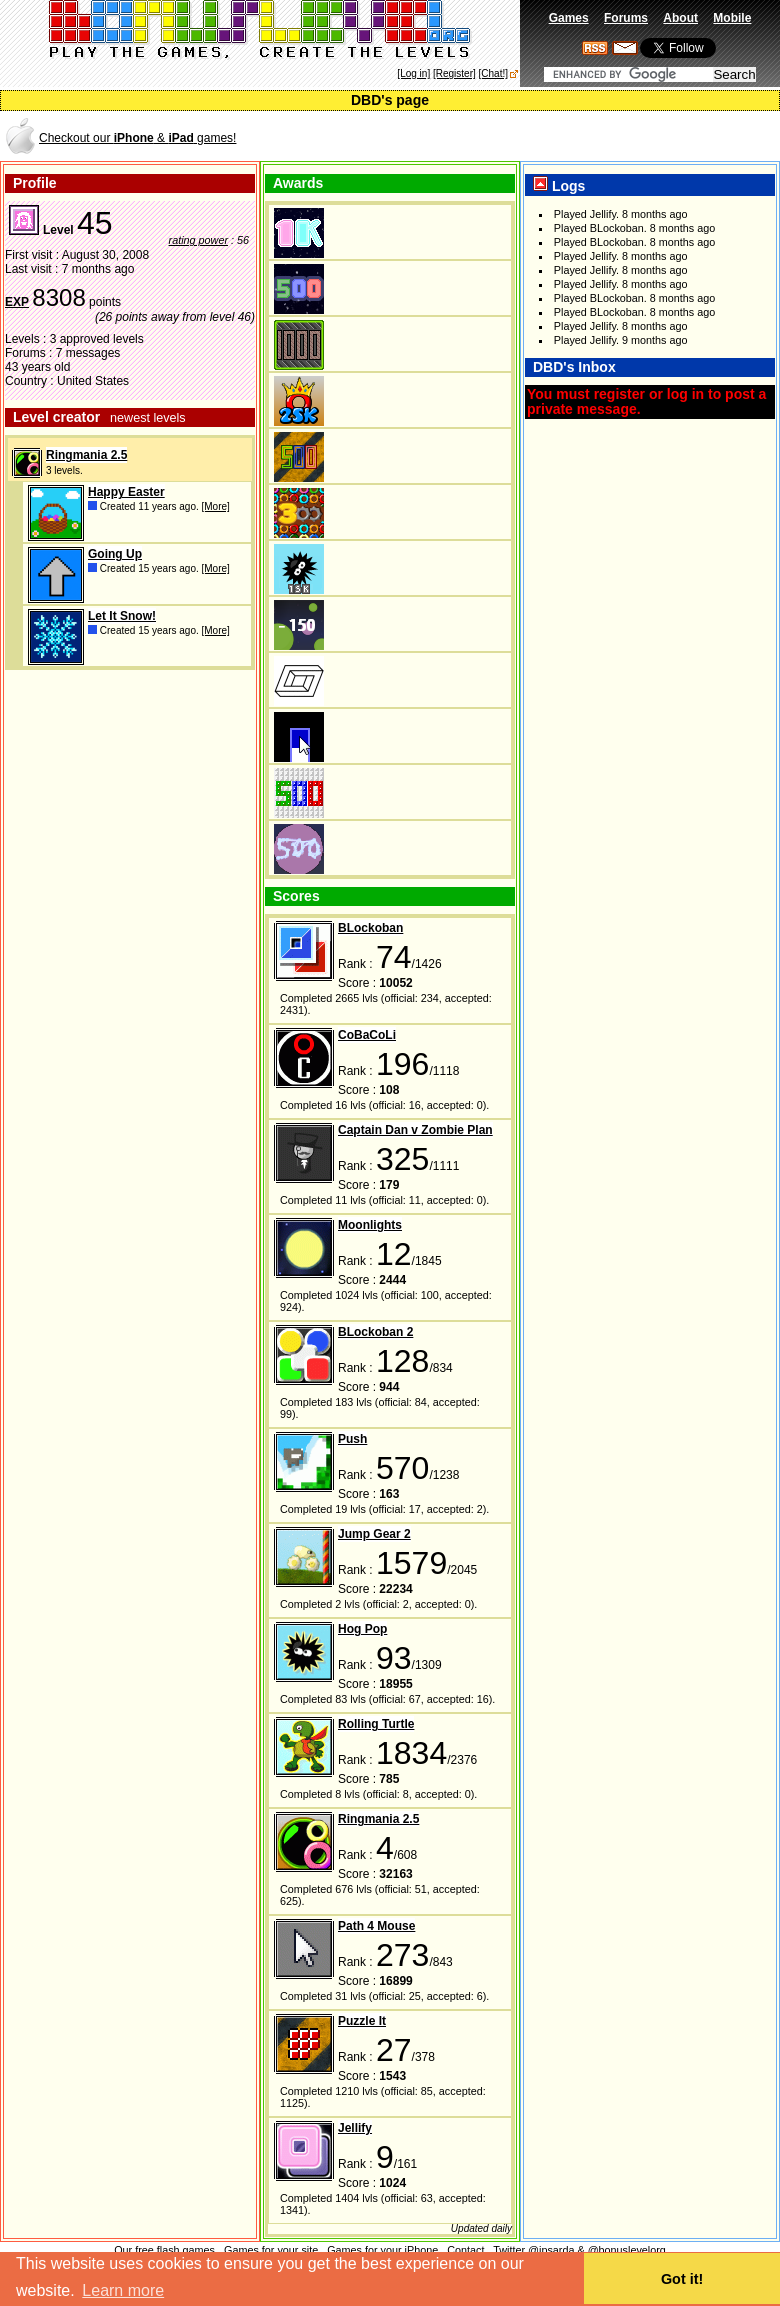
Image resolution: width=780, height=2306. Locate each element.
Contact (465, 2250)
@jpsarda (551, 2250)
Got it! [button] (682, 2279)
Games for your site (271, 2250)
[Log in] (413, 73)
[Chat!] (493, 73)
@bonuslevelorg (627, 2250)
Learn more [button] (123, 2290)
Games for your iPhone (382, 2250)
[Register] (454, 73)
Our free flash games (164, 2250)
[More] (216, 506)
